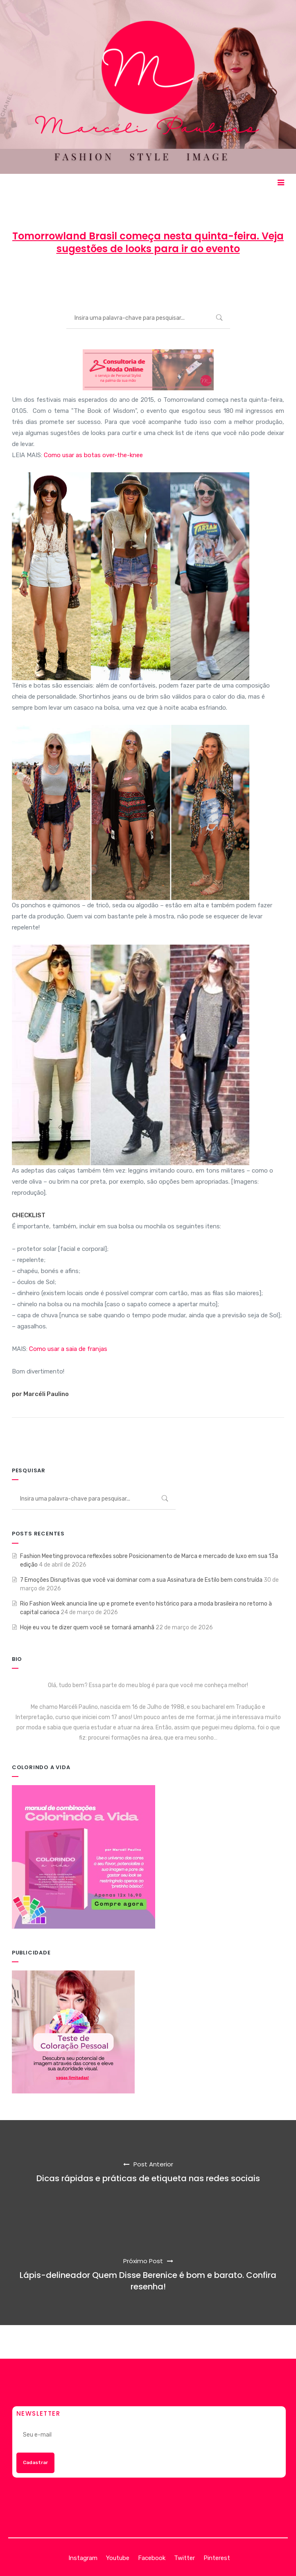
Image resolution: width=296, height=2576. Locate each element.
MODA (204, 278)
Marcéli (97, 278)
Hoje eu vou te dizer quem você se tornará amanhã (87, 1627)
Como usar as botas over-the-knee (93, 455)
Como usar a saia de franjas (68, 1349)
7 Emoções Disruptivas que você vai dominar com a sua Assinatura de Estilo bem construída (141, 1579)
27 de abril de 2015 (149, 278)
